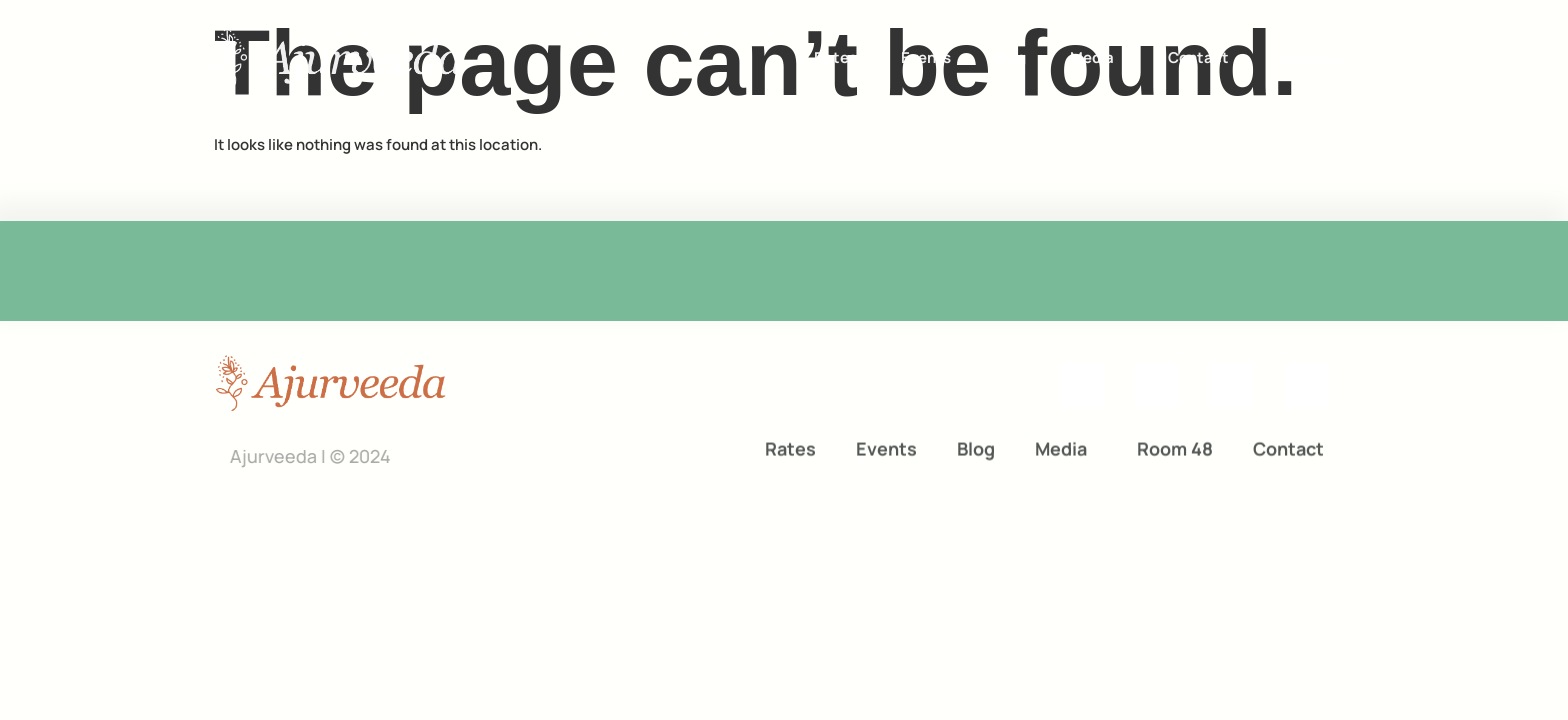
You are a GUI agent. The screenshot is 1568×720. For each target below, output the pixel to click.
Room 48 (1175, 448)
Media (1097, 56)
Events (926, 56)
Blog (1010, 56)
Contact (1198, 56)
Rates (835, 56)
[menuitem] (1311, 57)
